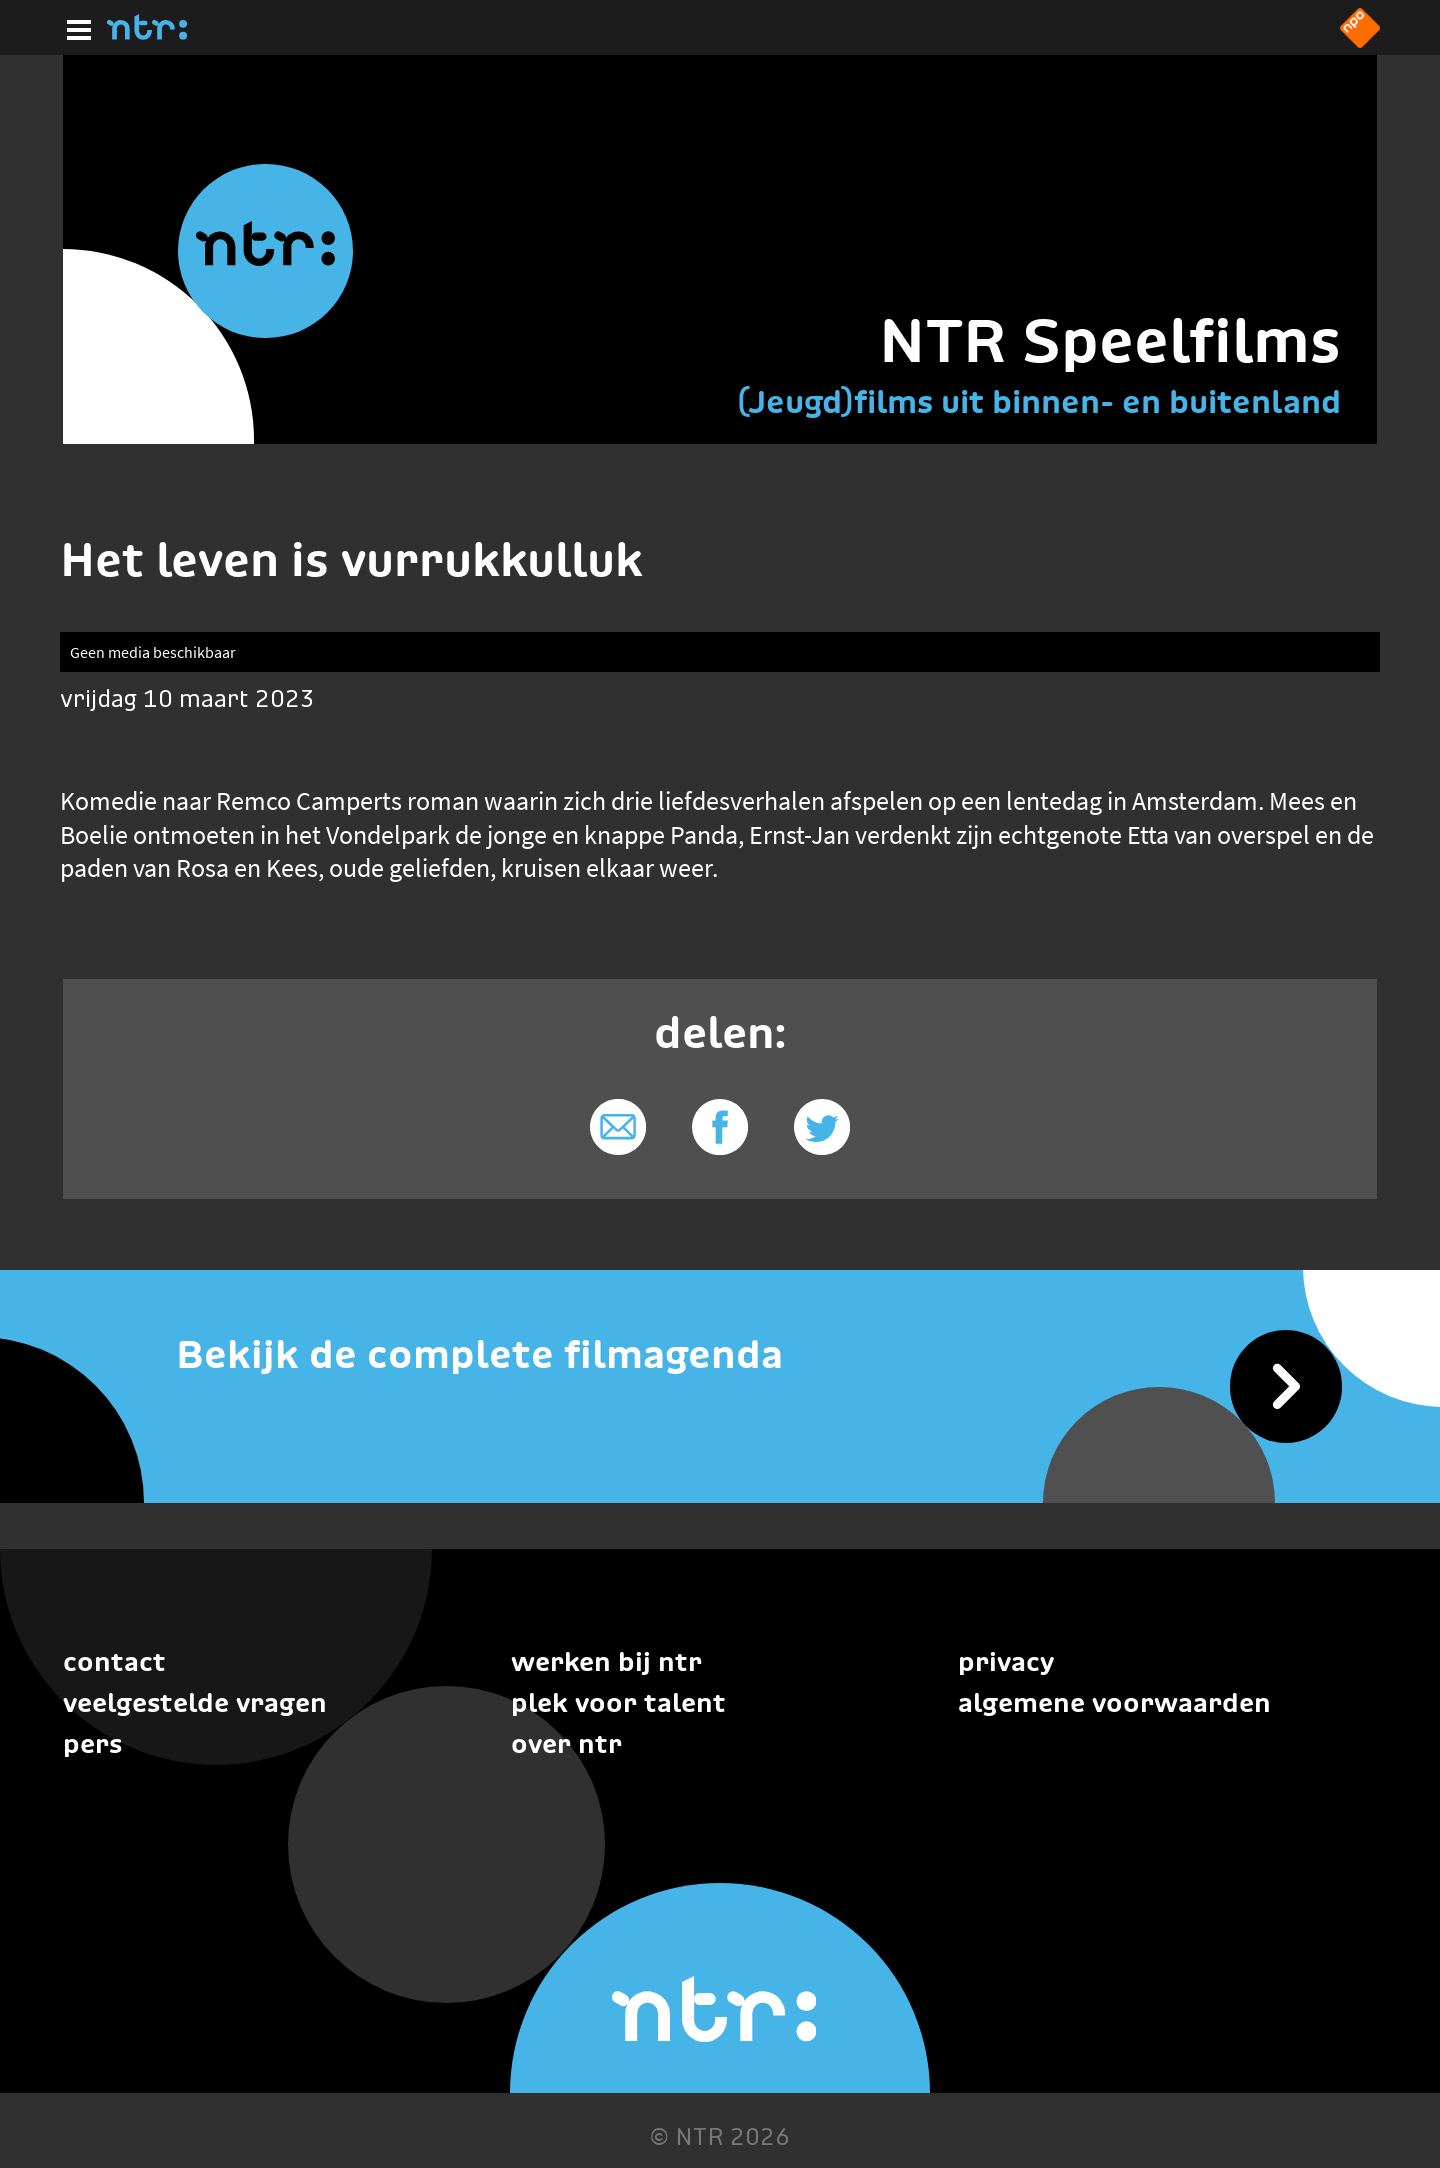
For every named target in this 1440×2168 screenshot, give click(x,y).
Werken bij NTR (606, 1661)
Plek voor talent (618, 1702)
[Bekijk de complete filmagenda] (720, 1354)
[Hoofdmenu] (75, 27)
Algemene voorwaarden (1114, 1702)
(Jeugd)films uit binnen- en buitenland (1039, 401)
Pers (92, 1743)
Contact (114, 1661)
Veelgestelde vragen (195, 1702)
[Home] (147, 34)
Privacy (1006, 1661)
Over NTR (566, 1743)
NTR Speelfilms (1110, 340)
